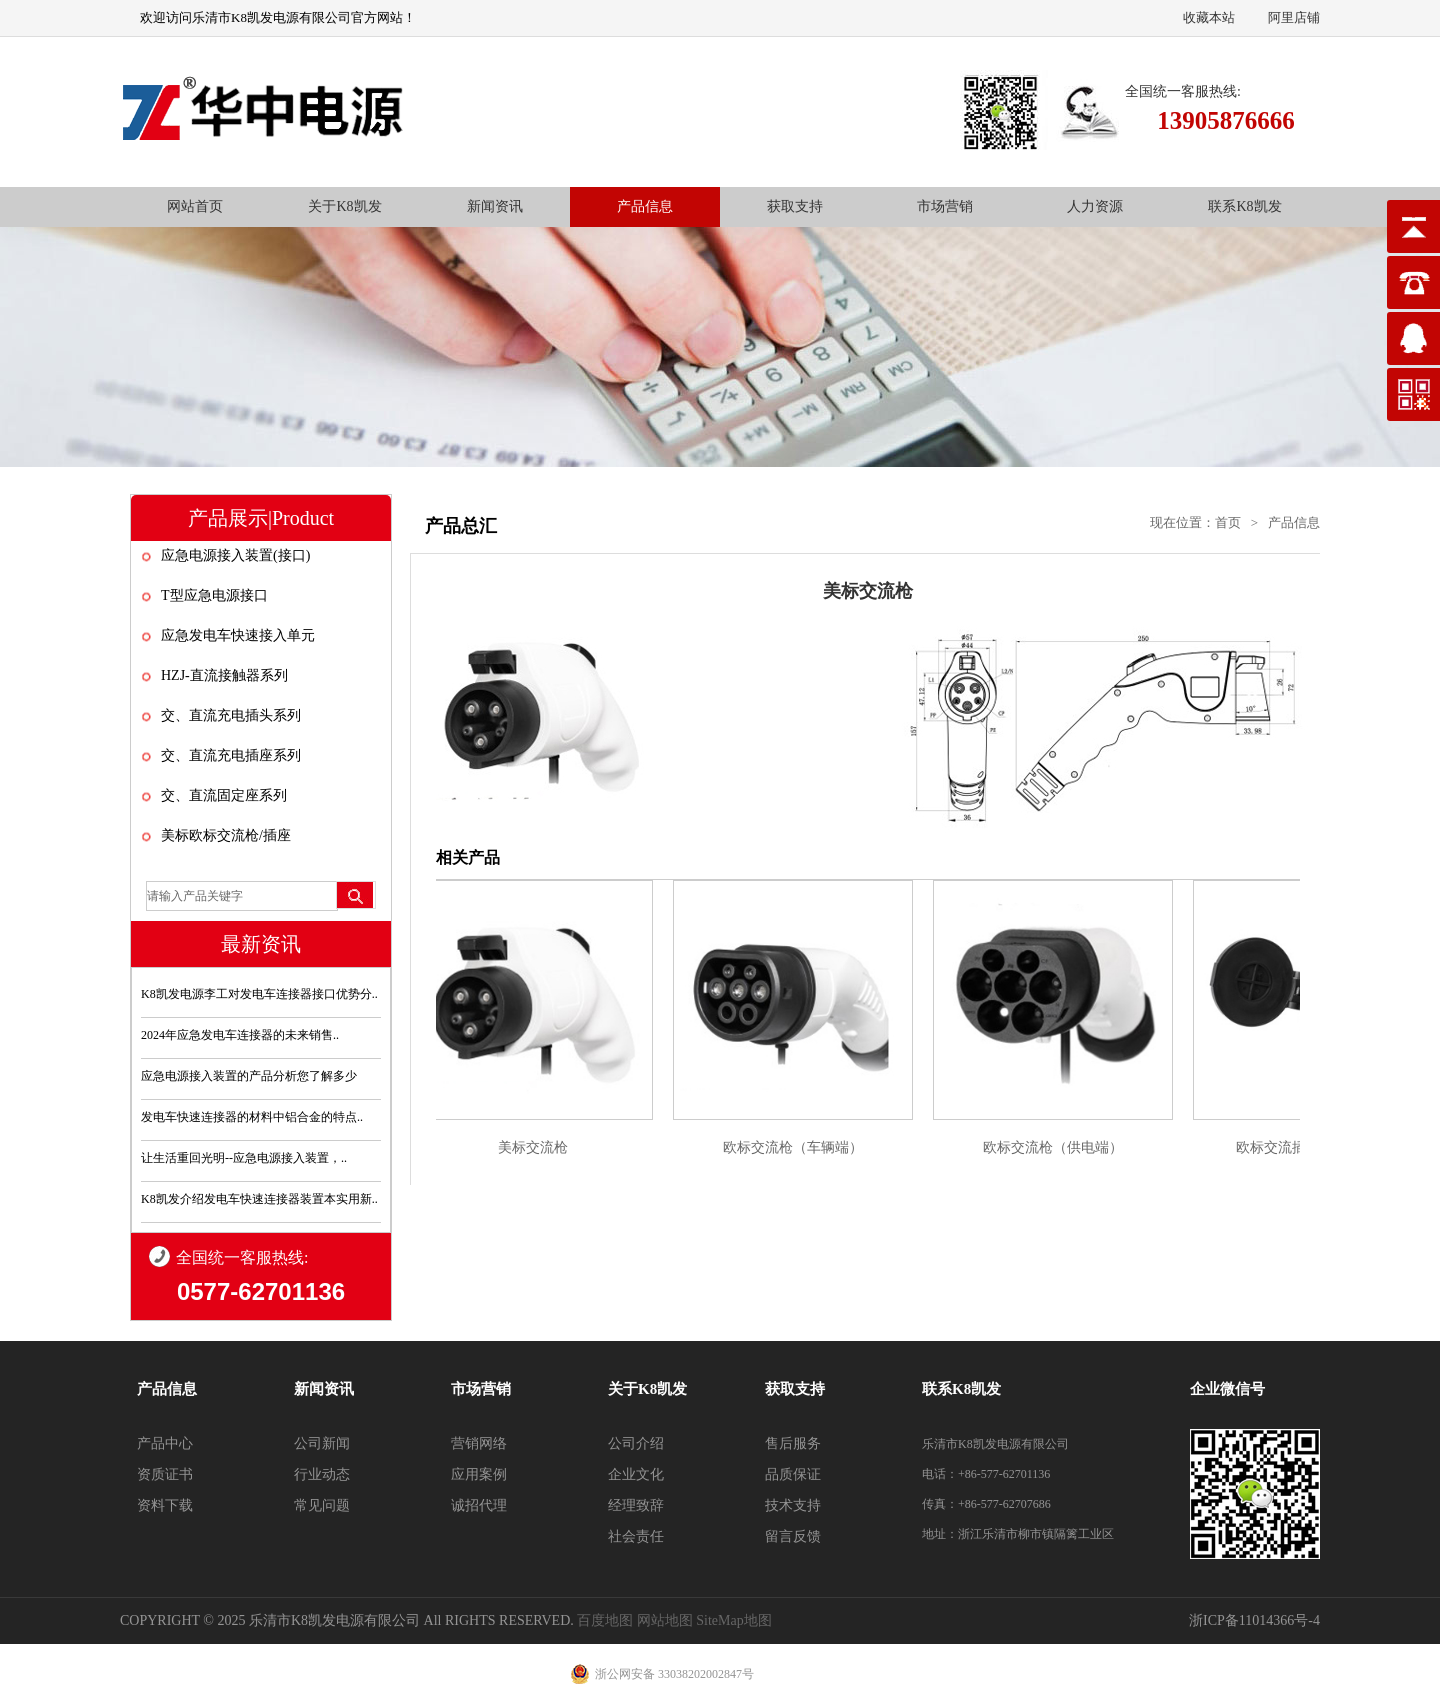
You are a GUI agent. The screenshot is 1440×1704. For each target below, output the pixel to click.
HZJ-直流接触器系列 (224, 675)
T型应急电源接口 (214, 595)
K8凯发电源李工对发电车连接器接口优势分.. (259, 994)
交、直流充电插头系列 (231, 715)
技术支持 (793, 1505)
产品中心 (165, 1443)
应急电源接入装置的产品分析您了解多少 (249, 1076)
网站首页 (195, 206)
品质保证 (793, 1474)
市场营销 (945, 206)
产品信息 (645, 206)
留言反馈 (793, 1536)
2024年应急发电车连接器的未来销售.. (240, 1035)
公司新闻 (322, 1443)
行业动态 (322, 1474)
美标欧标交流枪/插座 (226, 835)
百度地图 (605, 1620)
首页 (1228, 522)
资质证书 (165, 1474)
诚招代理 (479, 1505)
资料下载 (165, 1505)
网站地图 (665, 1620)
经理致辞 (636, 1505)
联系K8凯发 (1244, 206)
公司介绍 (636, 1443)
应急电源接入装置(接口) (235, 555)
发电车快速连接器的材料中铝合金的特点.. (252, 1117)
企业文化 (636, 1474)
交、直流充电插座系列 (231, 755)
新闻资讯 (495, 206)
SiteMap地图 (733, 1620)
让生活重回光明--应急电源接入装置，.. (244, 1158)
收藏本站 (1209, 17)
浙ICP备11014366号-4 (1254, 1620)
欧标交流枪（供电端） (1057, 1147)
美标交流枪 (537, 1147)
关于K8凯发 (344, 206)
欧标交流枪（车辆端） (797, 1147)
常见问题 (322, 1505)
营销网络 (479, 1443)
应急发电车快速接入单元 (238, 635)
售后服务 (793, 1443)
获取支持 (795, 206)
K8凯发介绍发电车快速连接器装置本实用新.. (259, 1199)
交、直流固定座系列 (224, 795)
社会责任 (636, 1536)
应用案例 (479, 1474)
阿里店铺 (1294, 17)
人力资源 (1095, 206)
